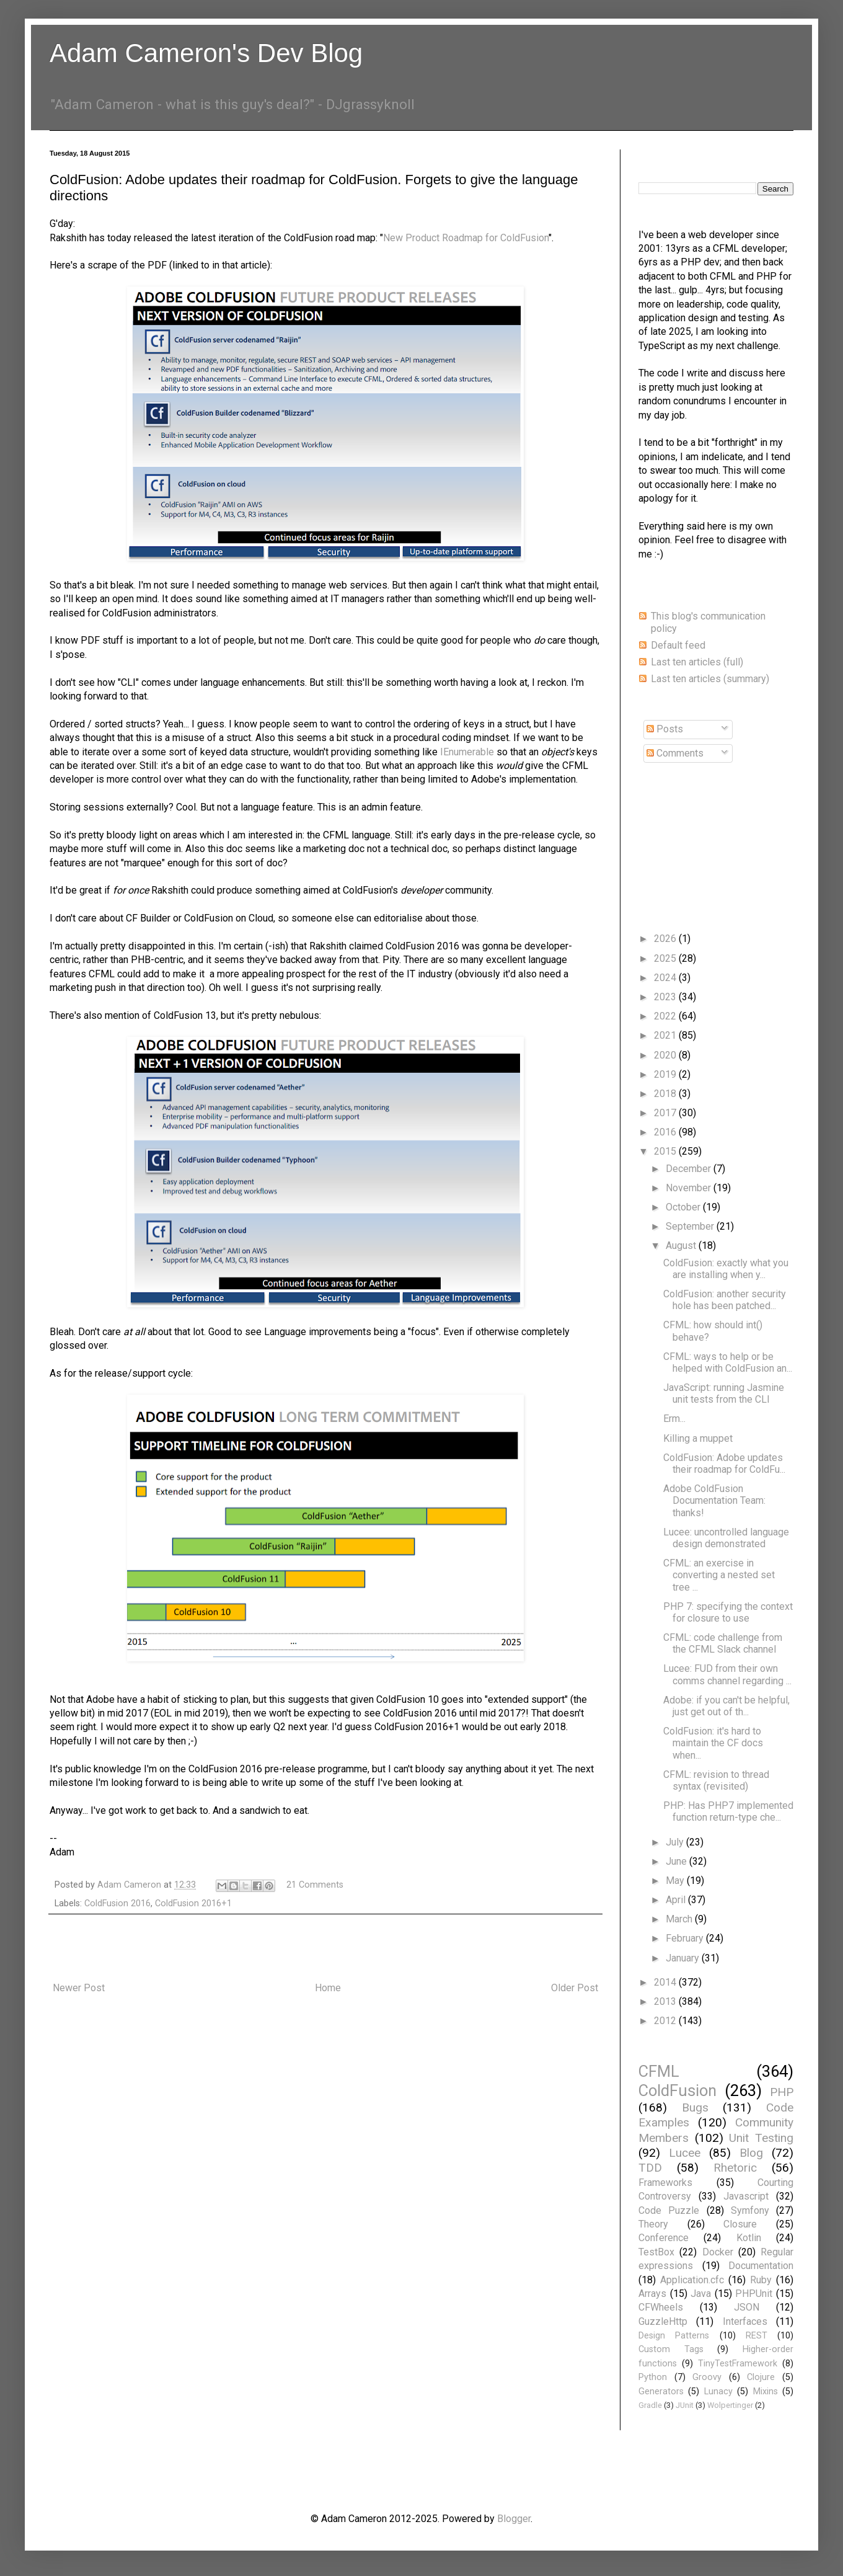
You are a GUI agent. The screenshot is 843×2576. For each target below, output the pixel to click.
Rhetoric (735, 2168)
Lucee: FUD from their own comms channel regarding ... (727, 1674)
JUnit (685, 2405)
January (684, 1958)
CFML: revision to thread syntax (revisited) (716, 1780)
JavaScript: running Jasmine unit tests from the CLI (723, 1393)
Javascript (746, 2196)
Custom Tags (671, 2349)
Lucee (684, 2153)
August (682, 1245)
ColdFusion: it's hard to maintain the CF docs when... (713, 1743)
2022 (666, 1016)
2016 (666, 1132)
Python (652, 2377)
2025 (666, 958)
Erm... (674, 1418)
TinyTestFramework (737, 2363)
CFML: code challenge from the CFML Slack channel (722, 1643)
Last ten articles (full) (697, 662)
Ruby (761, 2280)
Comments (675, 753)
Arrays (652, 2293)
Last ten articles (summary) (710, 679)
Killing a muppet (698, 1438)
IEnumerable (467, 752)
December (689, 1169)
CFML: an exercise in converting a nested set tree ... (719, 1574)
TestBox (656, 2252)
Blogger (514, 2519)
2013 (666, 2001)
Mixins (765, 2391)
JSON (746, 2307)
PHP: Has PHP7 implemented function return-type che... (728, 1811)
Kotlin (748, 2238)
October (684, 1207)
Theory (653, 2224)
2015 (666, 1151)
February (686, 1938)
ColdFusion (677, 2090)
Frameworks (665, 2182)
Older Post (574, 1988)
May (676, 1880)
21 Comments (314, 1885)
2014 (666, 1982)
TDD (650, 2168)
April (677, 1900)
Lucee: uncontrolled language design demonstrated (726, 1538)
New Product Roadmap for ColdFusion (466, 238)
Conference (663, 2238)
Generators (661, 2391)
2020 (666, 1055)
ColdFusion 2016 (117, 1903)
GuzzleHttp (662, 2321)
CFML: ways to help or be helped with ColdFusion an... (727, 1362)
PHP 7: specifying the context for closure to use (728, 1612)
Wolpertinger (730, 2405)
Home (328, 1988)
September (691, 1226)
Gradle (650, 2405)
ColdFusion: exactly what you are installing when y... (725, 1269)
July (676, 1842)
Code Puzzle (668, 2210)
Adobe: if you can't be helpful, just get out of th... (726, 1706)
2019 (666, 1074)
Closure (740, 2224)
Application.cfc (692, 2280)
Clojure (761, 2377)
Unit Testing (761, 2138)
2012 (666, 2021)
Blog (751, 2153)
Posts (665, 729)
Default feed (678, 645)
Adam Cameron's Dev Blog (206, 53)
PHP (781, 2092)
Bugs (695, 2107)
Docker (717, 2252)
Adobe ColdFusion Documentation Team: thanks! (714, 1500)
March (680, 1919)
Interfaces (745, 2321)
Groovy (707, 2377)
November (689, 1188)
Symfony (750, 2210)
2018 (666, 1093)
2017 (666, 1113)
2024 (666, 978)
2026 (666, 938)
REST (756, 2335)
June (677, 1861)
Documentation (760, 2266)
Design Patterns (673, 2335)
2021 (666, 1035)
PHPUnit (753, 2293)
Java (701, 2293)
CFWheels (660, 2307)
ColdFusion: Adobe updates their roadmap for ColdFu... (724, 1463)
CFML (658, 2071)
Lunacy (718, 2391)
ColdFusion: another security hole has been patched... (724, 1300)
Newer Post (79, 1988)
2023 (666, 997)
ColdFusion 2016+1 (193, 1903)
